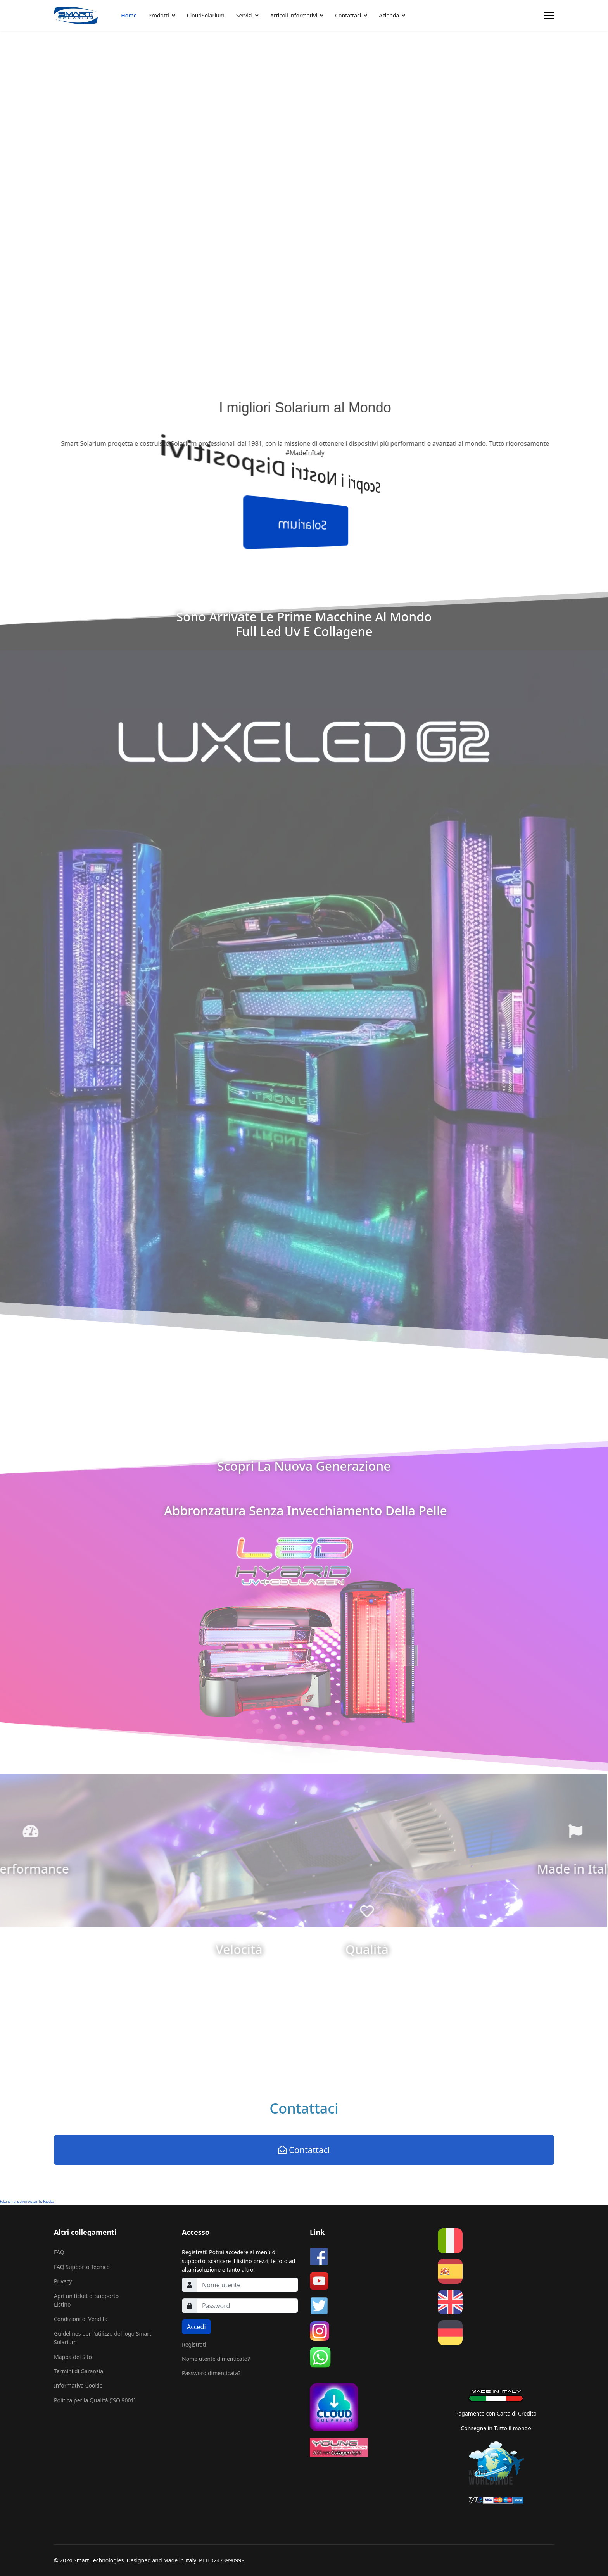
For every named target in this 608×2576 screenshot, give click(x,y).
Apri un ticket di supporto (86, 2296)
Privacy (63, 2281)
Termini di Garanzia (78, 2371)
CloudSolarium (206, 15)
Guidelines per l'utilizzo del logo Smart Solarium (102, 2338)
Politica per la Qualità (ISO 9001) (95, 2400)
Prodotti (159, 15)
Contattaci (348, 15)
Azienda (389, 15)
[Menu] (549, 15)
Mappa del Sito (73, 2356)
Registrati (194, 2344)
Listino (62, 2304)
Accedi (196, 2326)
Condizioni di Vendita (80, 2318)
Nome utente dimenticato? (216, 2358)
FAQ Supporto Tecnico (82, 2267)
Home (128, 15)
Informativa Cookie (78, 2385)
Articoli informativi (293, 15)
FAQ (59, 2252)
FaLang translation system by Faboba (27, 2201)
